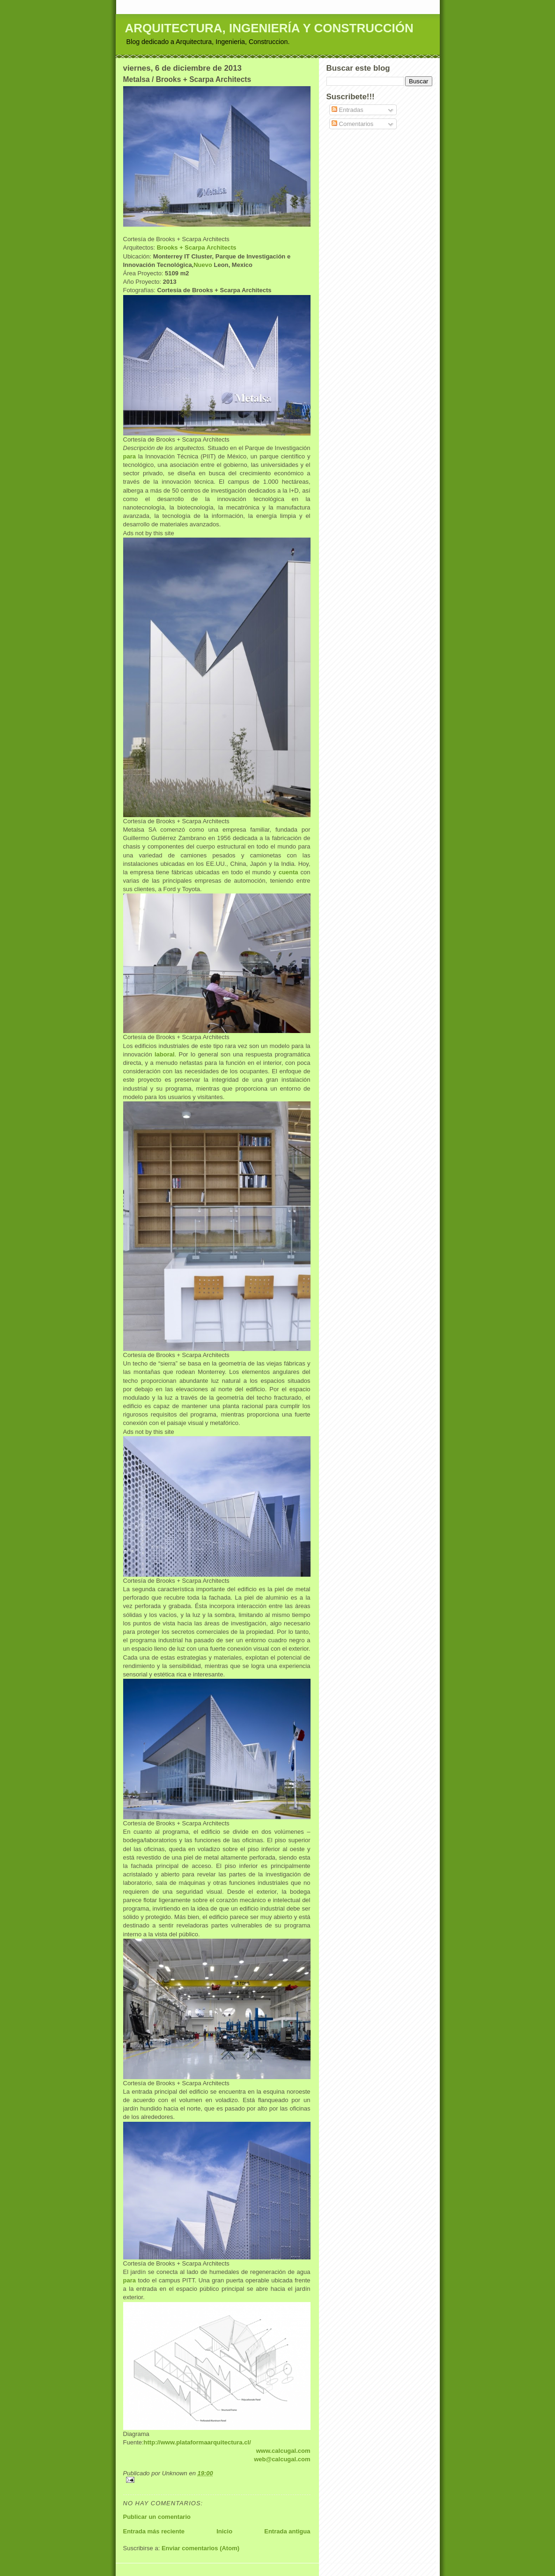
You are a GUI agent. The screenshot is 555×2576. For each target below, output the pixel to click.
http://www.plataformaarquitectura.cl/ (197, 2442)
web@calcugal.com (282, 2459)
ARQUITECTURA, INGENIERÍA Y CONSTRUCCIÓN (269, 28)
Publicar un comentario (157, 2516)
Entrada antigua (287, 2531)
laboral (165, 1054)
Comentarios (352, 123)
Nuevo (202, 264)
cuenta (288, 872)
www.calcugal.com (283, 2450)
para (129, 456)
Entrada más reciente (154, 2531)
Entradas (347, 109)
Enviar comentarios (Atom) (200, 2548)
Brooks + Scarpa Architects (197, 247)
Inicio (224, 2531)
